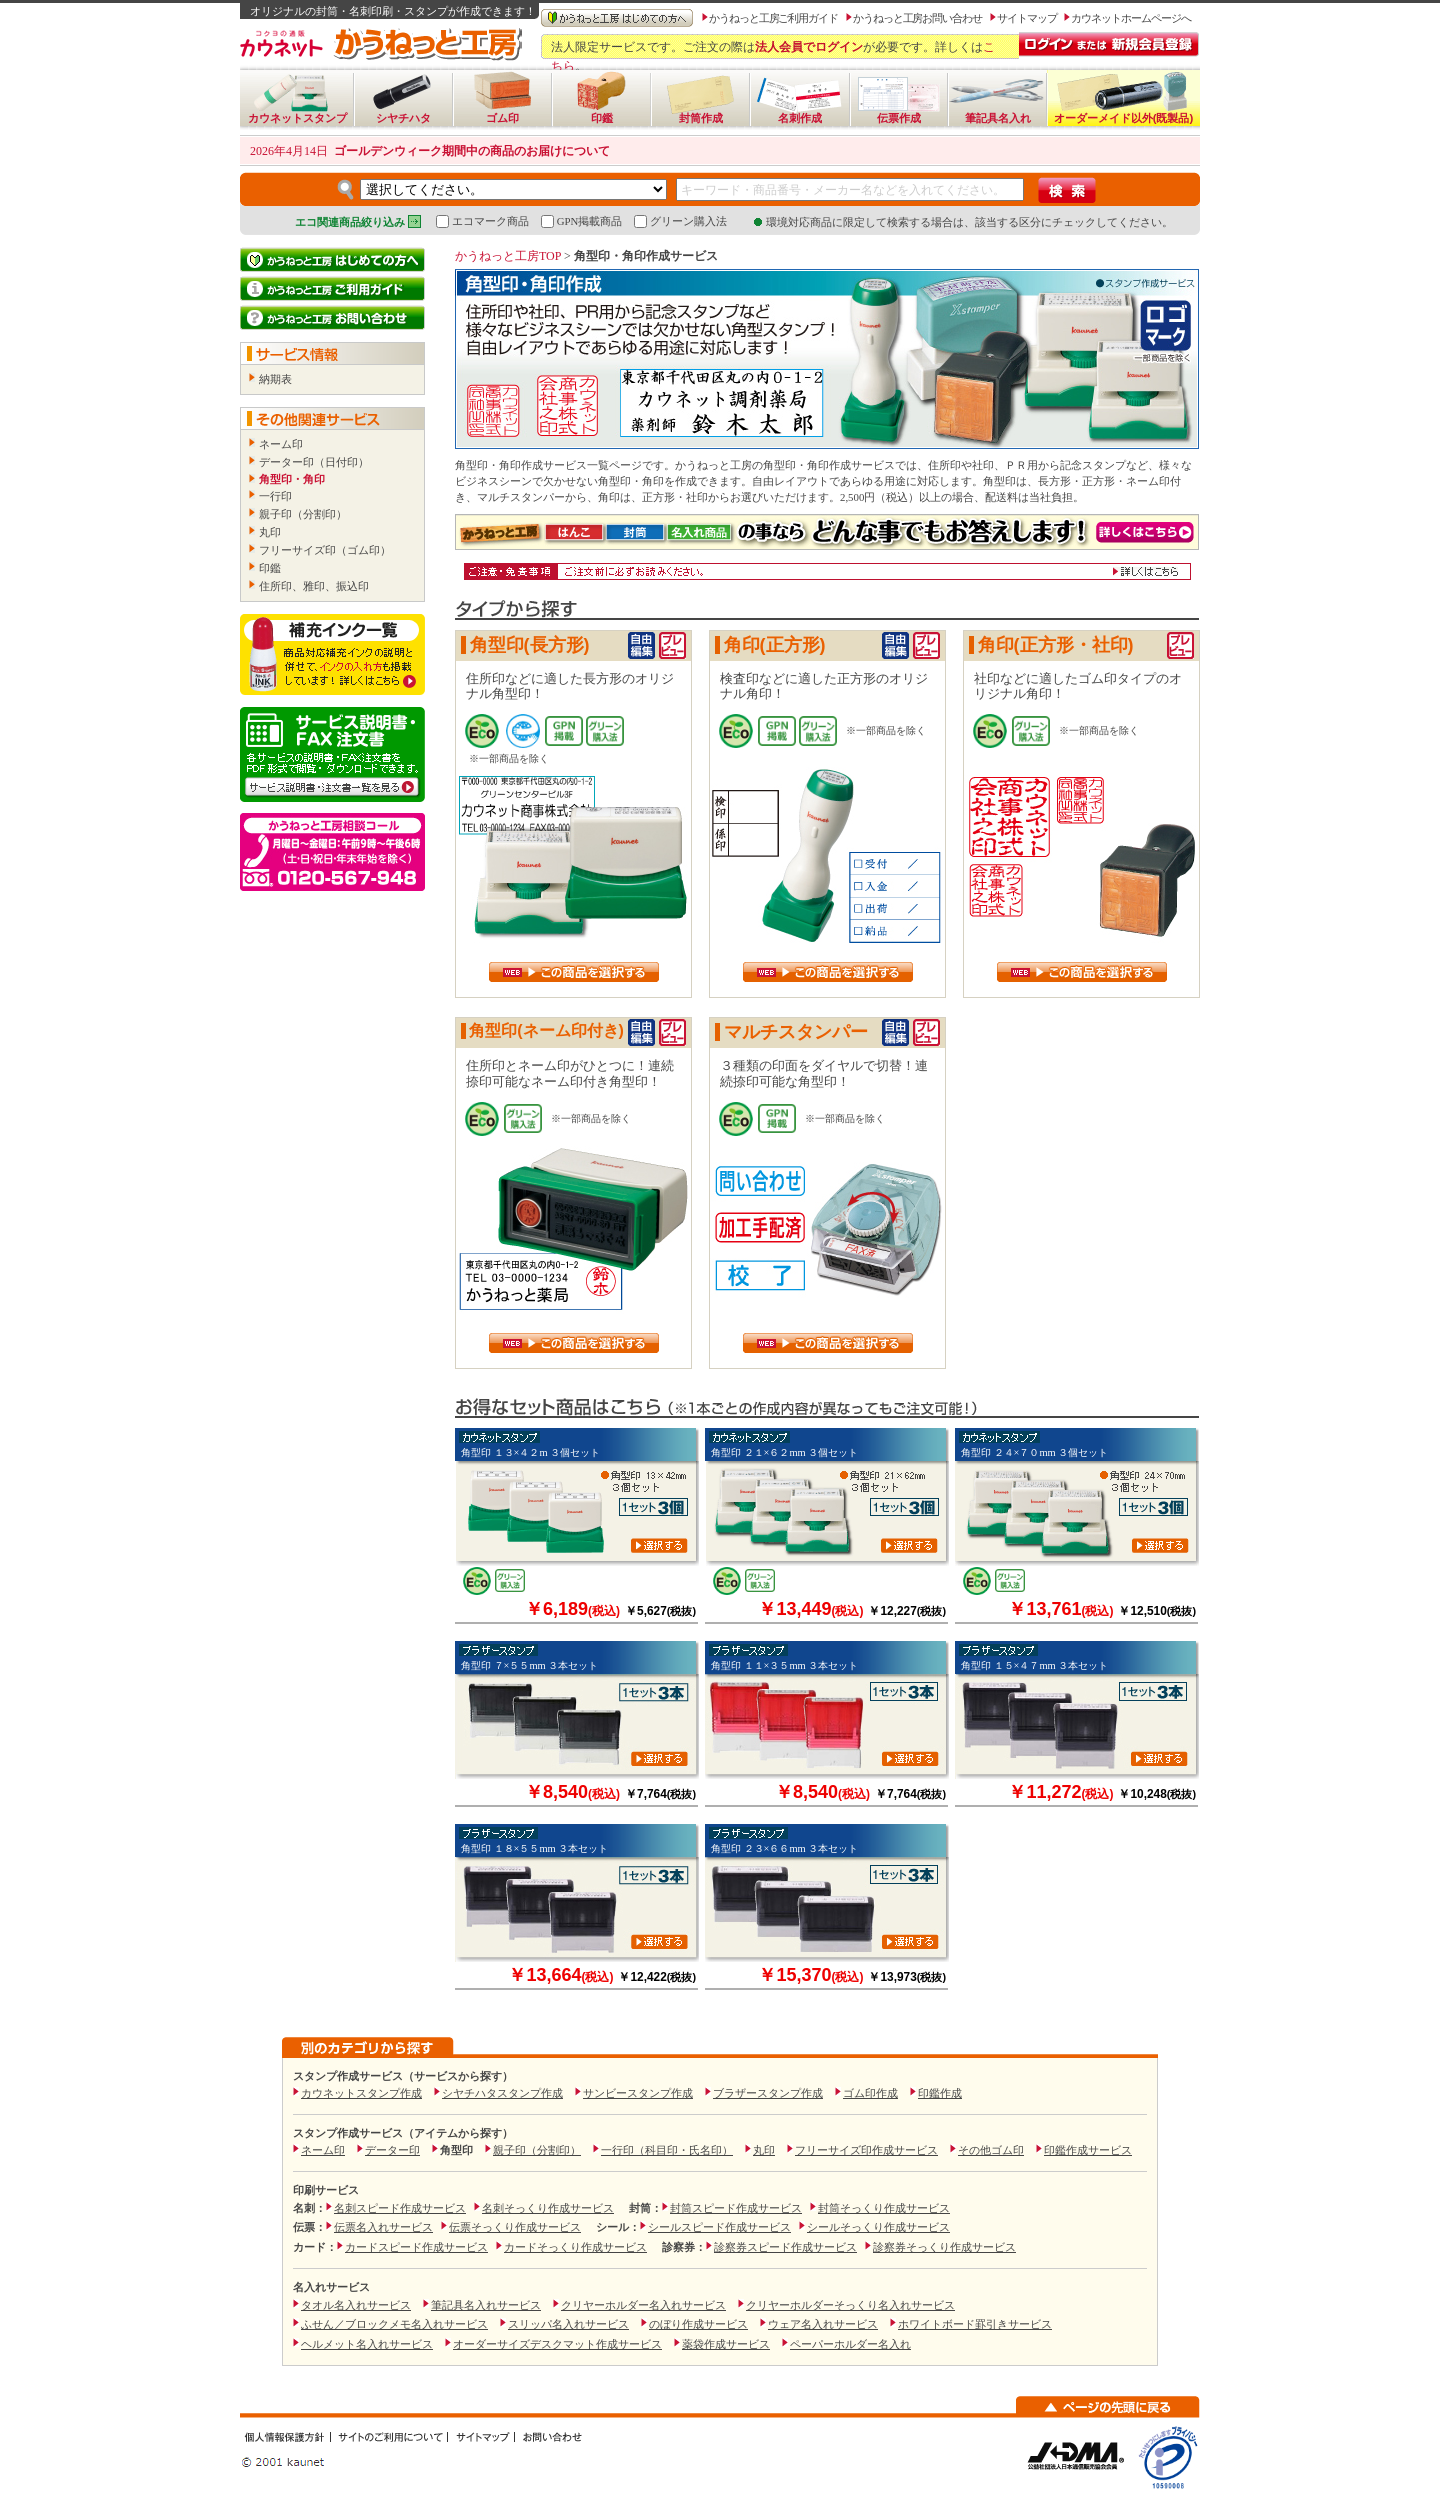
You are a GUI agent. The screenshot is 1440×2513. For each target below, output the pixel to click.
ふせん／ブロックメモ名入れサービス (394, 2324)
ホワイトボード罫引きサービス (975, 2324)
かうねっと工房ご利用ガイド (773, 18)
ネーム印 (281, 444)
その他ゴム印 (991, 2150)
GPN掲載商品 (582, 221)
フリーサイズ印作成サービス (866, 2150)
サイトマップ (1027, 18)
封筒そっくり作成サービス (884, 2208)
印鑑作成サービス (1088, 2150)
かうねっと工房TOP (508, 256)
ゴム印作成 (870, 2093)
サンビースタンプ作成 (638, 2093)
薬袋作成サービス (726, 2344)
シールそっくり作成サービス (878, 2227)
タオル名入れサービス (356, 2305)
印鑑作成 (940, 2093)
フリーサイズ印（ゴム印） (325, 550)
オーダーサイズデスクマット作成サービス (557, 2344)
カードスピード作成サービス (416, 2247)
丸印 (270, 532)
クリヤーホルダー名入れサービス (643, 2305)
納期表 (275, 379)
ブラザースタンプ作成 (768, 2093)
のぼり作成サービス (698, 2324)
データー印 (392, 2150)
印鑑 (270, 568)
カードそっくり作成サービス (575, 2247)
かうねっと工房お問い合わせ (917, 18)
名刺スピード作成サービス (400, 2208)
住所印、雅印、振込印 (314, 586)
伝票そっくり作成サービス (515, 2227)
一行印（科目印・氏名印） (667, 2150)
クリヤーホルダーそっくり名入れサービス (850, 2305)
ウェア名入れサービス (823, 2324)
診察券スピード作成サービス (785, 2247)
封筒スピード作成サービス (736, 2208)
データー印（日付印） (314, 462)
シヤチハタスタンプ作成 (502, 2093)
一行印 (275, 496)
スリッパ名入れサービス (568, 2324)
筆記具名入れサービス (486, 2305)
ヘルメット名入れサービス (367, 2344)
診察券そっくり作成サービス (944, 2247)
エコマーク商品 (482, 221)
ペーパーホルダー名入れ (850, 2344)
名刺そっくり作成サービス (548, 2208)
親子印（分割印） (303, 514)
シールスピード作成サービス (719, 2227)
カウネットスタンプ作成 (361, 2093)
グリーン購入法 (680, 221)
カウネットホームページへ (1130, 18)
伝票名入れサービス (383, 2227)
